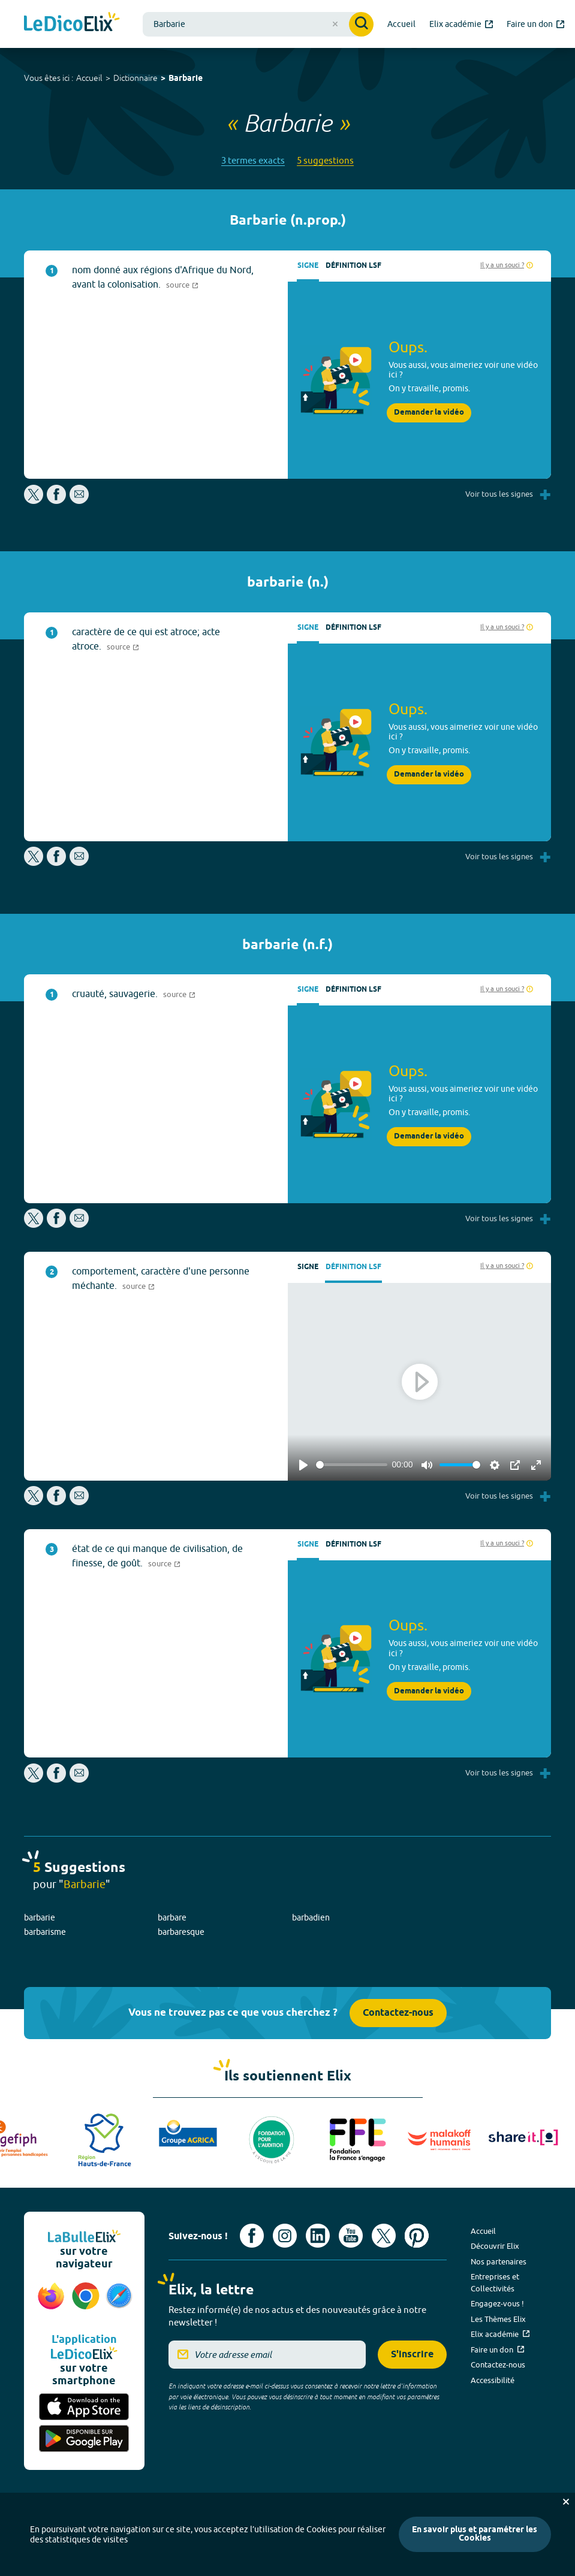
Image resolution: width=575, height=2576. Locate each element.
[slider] (351, 1464)
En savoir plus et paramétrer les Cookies (474, 2534)
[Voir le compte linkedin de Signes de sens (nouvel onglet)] (318, 2236)
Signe (307, 266)
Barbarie (185, 78)
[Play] (303, 1465)
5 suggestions (325, 160)
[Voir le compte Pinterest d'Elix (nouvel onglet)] (417, 2236)
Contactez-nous (398, 2013)
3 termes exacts (253, 160)
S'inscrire (412, 2354)
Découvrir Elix (495, 2246)
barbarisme (45, 1932)
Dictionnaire (135, 78)
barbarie (39, 1917)
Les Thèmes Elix (498, 2319)
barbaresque (181, 1932)
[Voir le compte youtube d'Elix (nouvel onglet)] (351, 2236)
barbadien (311, 1917)
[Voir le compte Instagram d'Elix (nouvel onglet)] (285, 2236)
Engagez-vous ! (497, 2303)
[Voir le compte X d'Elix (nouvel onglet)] (384, 2236)
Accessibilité (492, 2380)
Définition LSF (353, 266)
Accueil (89, 78)
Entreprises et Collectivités (495, 2282)
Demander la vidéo (429, 412)
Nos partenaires (498, 2261)
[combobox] (258, 24)
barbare (172, 1917)
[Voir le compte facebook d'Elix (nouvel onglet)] (252, 2236)
